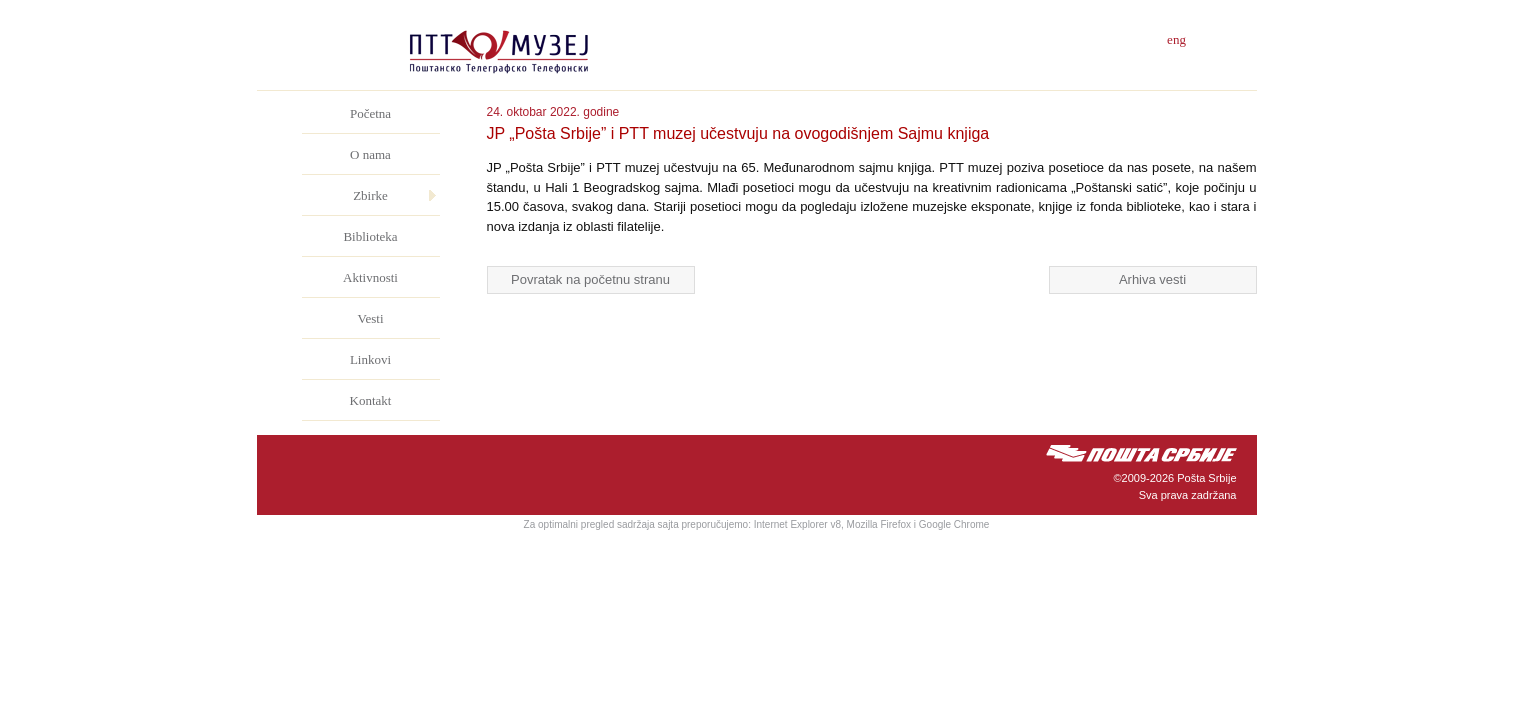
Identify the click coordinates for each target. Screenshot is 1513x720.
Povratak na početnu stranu (590, 279)
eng (1176, 39)
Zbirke (370, 195)
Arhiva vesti (1152, 279)
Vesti (371, 318)
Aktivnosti (370, 277)
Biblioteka (370, 236)
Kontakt (371, 400)
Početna (370, 113)
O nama (370, 154)
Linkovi (370, 359)
